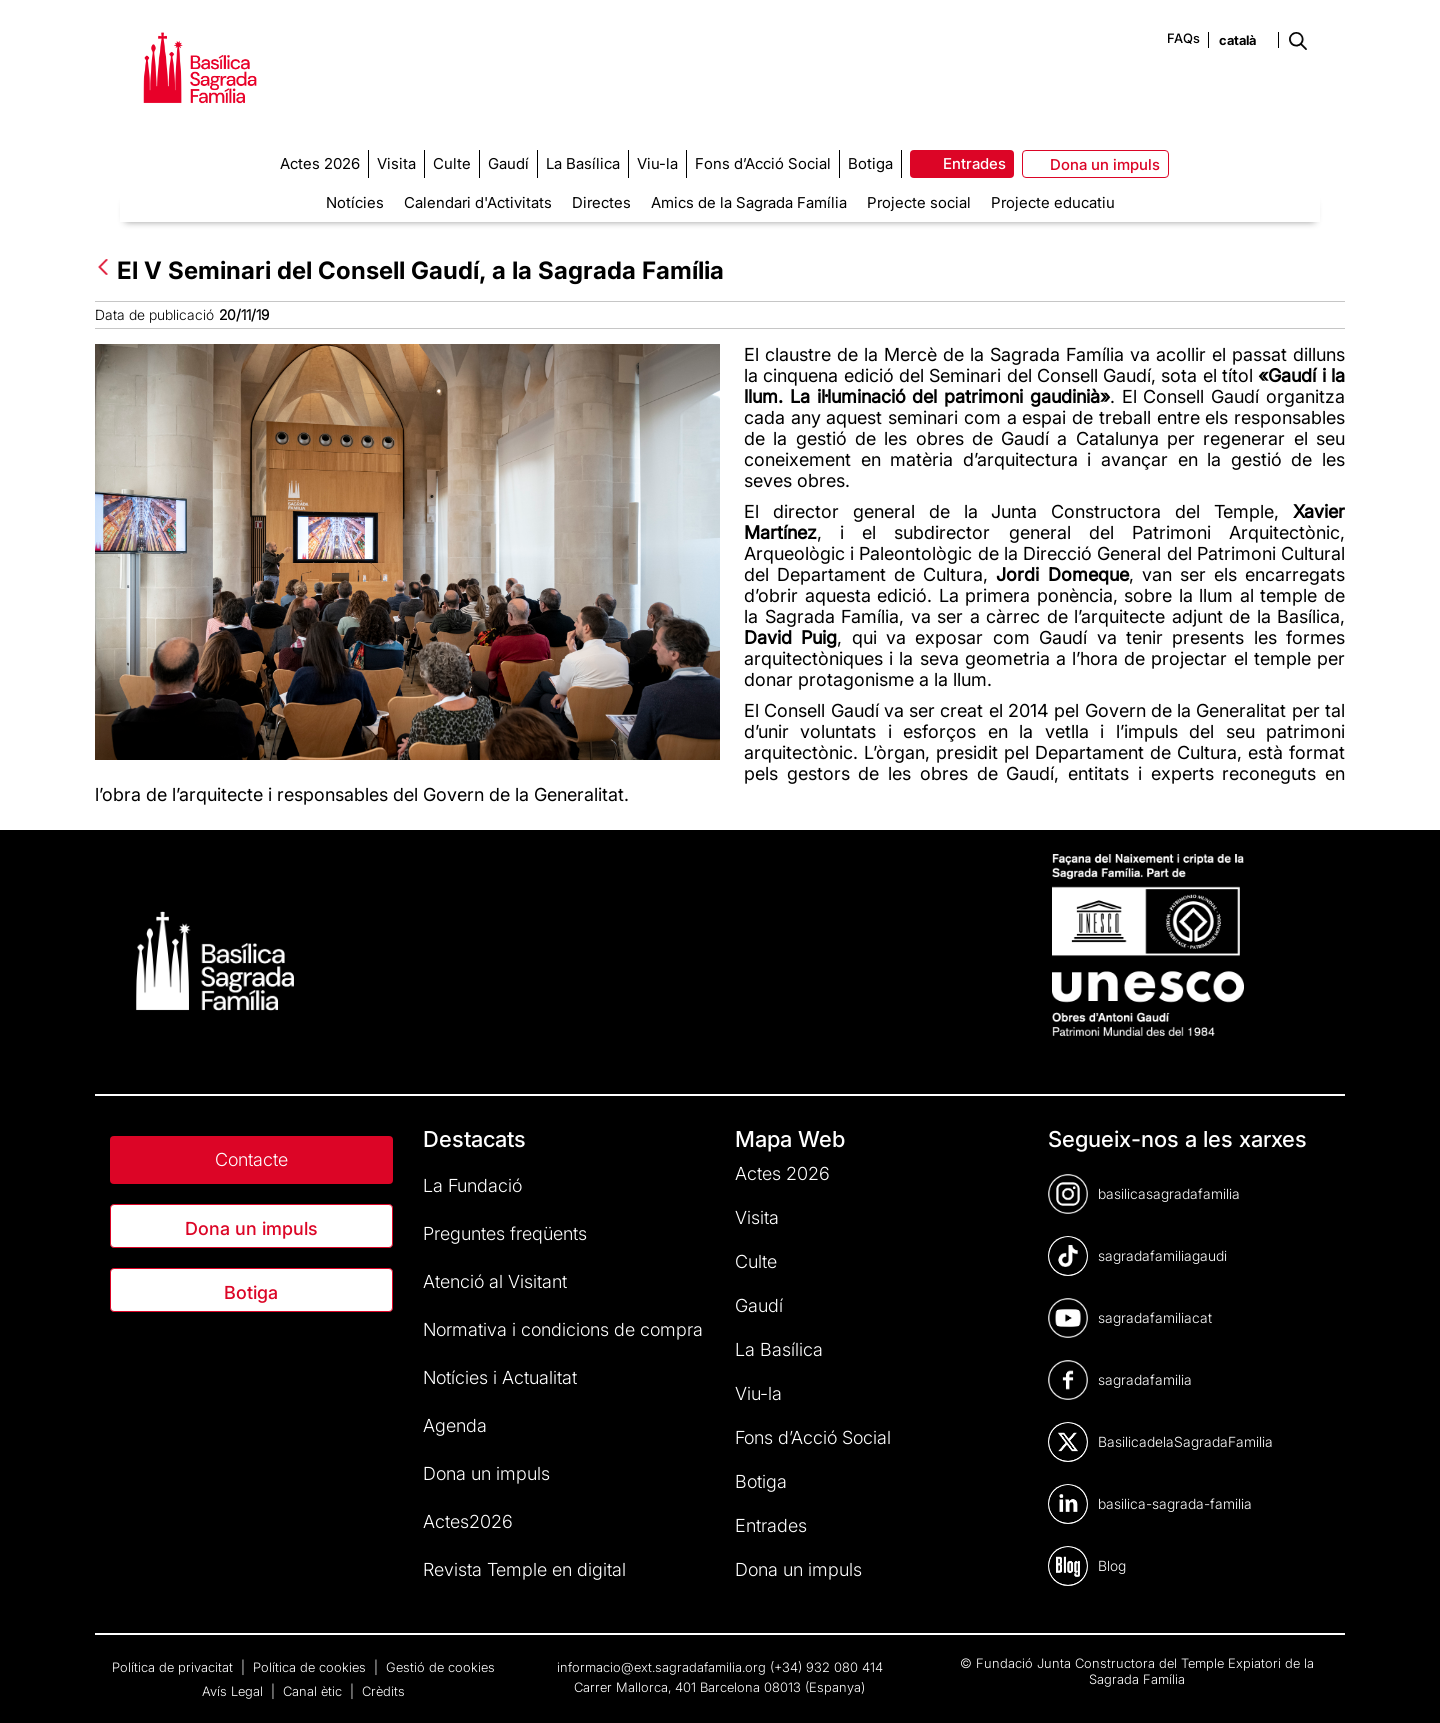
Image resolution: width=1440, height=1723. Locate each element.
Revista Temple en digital (524, 1569)
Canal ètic (314, 1691)
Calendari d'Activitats (478, 202)
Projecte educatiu (1053, 202)
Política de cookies (311, 1667)
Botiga (251, 1292)
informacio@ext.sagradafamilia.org (661, 1667)
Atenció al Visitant (495, 1281)
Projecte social (919, 202)
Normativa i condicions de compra (563, 1329)
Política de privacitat (174, 1667)
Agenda (455, 1425)
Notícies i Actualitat (500, 1377)
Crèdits (383, 1691)
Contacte (251, 1159)
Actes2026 (468, 1521)
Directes (601, 202)
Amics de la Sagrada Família (749, 202)
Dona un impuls (251, 1228)
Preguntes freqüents (505, 1233)
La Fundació (472, 1185)
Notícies (355, 202)
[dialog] (1402, 1683)
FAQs (1183, 38)
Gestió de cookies (440, 1667)
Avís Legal (234, 1691)
